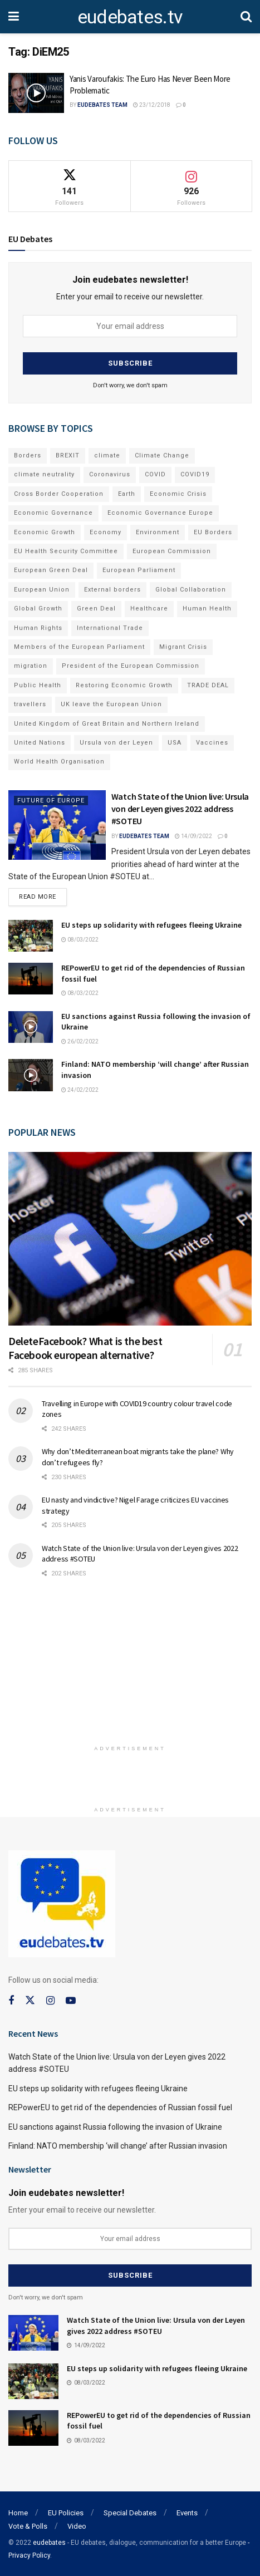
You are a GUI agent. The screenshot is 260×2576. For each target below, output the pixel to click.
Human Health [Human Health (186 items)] (207, 608)
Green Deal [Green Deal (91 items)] (96, 608)
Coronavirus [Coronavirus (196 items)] (109, 474)
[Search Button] (246, 16)
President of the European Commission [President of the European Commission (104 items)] (130, 665)
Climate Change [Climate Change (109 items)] (162, 455)
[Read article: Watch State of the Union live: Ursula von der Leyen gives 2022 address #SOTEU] (57, 825)
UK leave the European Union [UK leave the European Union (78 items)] (111, 704)
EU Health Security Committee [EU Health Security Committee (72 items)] (66, 551)
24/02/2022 (80, 1090)
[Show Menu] (13, 16)
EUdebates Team (102, 105)
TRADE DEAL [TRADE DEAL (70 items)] (208, 685)
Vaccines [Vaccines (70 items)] (212, 742)
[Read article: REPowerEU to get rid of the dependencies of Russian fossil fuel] (30, 978)
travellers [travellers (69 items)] (30, 704)
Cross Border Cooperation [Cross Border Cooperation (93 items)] (59, 494)
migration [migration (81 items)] (30, 665)
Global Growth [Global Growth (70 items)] (38, 608)
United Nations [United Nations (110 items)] (39, 742)
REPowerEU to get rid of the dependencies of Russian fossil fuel (120, 2107)
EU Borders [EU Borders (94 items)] (213, 532)
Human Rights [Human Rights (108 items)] (38, 628)
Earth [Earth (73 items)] (126, 494)
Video (76, 2526)
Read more (43, 894)
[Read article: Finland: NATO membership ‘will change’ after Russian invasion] (30, 1075)
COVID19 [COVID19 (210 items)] (194, 474)
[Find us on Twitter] (30, 2000)
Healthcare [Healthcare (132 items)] (149, 608)
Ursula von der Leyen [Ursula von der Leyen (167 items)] (116, 742)
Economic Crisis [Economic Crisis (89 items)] (178, 494)
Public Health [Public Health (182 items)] (37, 685)
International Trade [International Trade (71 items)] (110, 628)
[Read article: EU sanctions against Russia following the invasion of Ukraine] (30, 1027)
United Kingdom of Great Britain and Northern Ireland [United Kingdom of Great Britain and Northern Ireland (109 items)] (106, 723)
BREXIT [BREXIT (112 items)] (68, 455)
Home (18, 2513)
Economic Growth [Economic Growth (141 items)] (44, 532)
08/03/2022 (80, 940)
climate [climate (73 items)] (107, 455)
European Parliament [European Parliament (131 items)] (138, 570)
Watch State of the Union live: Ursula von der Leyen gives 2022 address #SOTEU (180, 809)
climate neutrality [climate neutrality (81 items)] (44, 474)
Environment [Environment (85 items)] (157, 532)
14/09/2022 (193, 836)
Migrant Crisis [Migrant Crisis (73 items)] (183, 647)
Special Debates (130, 2513)
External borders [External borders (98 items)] (112, 589)
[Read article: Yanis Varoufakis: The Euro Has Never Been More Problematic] (36, 93)
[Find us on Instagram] (50, 2000)
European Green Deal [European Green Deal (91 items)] (51, 570)
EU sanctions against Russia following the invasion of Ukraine (115, 2126)
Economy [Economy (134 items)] (105, 532)
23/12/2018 (151, 105)
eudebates (49, 2543)
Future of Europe (51, 800)
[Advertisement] (130, 1666)
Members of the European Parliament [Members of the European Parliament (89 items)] (79, 647)
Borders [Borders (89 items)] (27, 455)
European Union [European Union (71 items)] (42, 589)
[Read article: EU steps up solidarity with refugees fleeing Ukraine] (30, 936)
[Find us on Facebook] (11, 2000)
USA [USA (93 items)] (174, 742)
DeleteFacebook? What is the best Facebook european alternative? (85, 1348)
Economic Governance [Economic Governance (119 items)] (53, 512)
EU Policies (66, 2513)
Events (187, 2513)
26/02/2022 (80, 1041)
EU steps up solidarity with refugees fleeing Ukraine (151, 925)
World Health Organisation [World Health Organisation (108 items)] (59, 761)
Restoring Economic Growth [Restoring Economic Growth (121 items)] (124, 685)
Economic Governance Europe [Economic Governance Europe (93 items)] (160, 512)
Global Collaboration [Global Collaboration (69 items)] (190, 589)
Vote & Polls (27, 2526)
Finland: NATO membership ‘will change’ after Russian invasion (117, 2145)
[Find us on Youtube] (71, 2000)
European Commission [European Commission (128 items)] (172, 551)
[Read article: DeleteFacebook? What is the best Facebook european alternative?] (130, 1239)
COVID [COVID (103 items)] (155, 474)
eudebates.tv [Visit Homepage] (130, 16)
